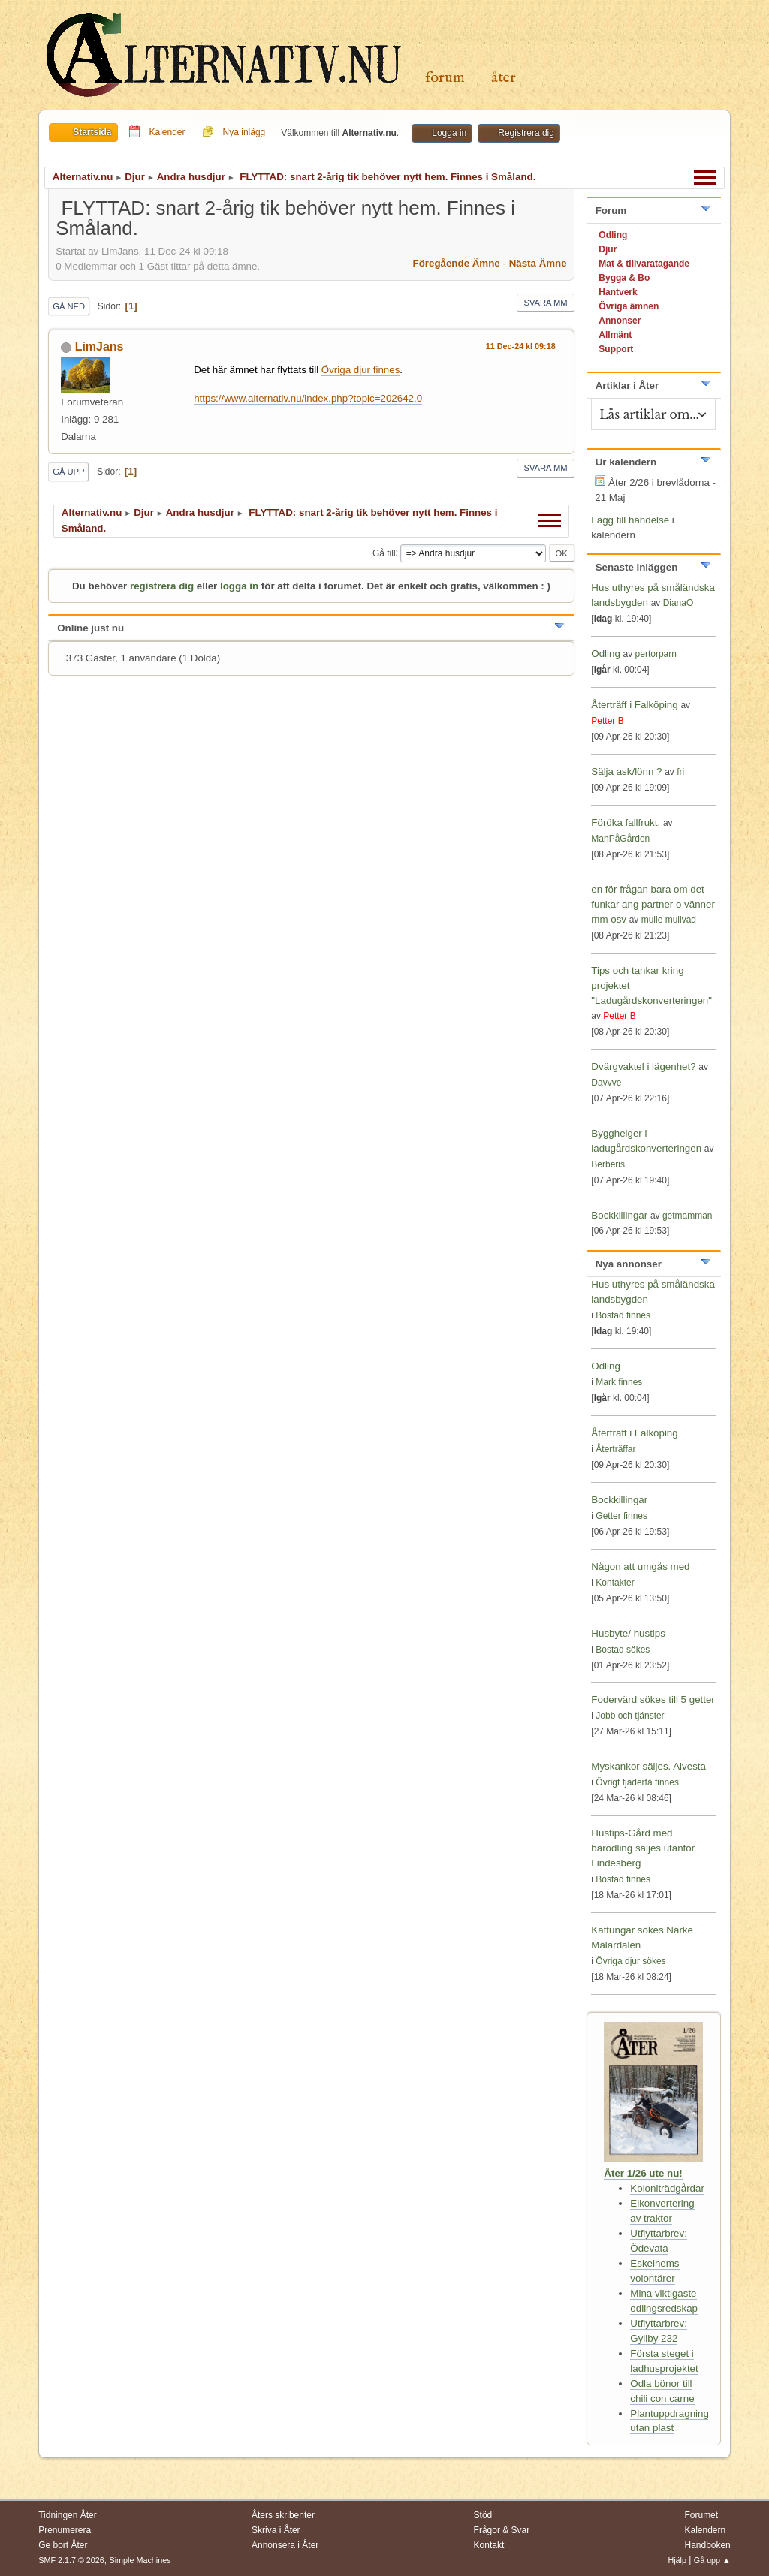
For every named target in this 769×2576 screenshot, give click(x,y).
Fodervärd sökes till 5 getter (652, 1699)
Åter (503, 77)
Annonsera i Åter (285, 2545)
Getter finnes (621, 1516)
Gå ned (69, 306)
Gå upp (68, 471)
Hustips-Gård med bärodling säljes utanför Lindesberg (643, 1848)
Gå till (384, 552)
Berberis (608, 1164)
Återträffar (615, 1449)
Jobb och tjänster (630, 1715)
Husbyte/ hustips (628, 1633)
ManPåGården (620, 838)
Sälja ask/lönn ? (626, 771)
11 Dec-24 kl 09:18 (521, 346)
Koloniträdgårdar (667, 2188)
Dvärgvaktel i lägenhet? (643, 1066)
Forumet (701, 2515)
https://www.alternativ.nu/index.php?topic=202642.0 (308, 398)
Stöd (483, 2515)
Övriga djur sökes (630, 1961)
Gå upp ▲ (712, 2560)
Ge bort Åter (62, 2545)
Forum (445, 77)
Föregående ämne (456, 263)
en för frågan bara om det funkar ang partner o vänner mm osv (653, 904)
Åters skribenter (283, 2515)
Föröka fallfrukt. (625, 822)
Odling (605, 653)
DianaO (678, 603)
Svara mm (545, 302)
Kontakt (489, 2545)
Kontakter (615, 1582)
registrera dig (162, 586)
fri (680, 772)
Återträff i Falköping (634, 704)
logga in (239, 586)
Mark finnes (619, 1382)
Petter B (607, 721)
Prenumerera (64, 2530)
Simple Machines (140, 2560)
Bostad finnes (623, 1315)
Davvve (606, 1082)
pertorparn (656, 654)
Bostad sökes (623, 1649)
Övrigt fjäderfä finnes (637, 1782)
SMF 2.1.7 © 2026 (71, 2560)
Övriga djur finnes (360, 369)
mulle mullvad (668, 919)
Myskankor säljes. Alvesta (648, 1766)
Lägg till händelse (630, 520)
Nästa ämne (538, 263)
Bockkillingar (619, 1215)
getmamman (687, 1215)
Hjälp (677, 2560)
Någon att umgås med (640, 1566)
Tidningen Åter (67, 2515)
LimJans (99, 346)
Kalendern (704, 2530)
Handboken (707, 2545)
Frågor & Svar (502, 2530)
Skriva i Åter (276, 2530)
